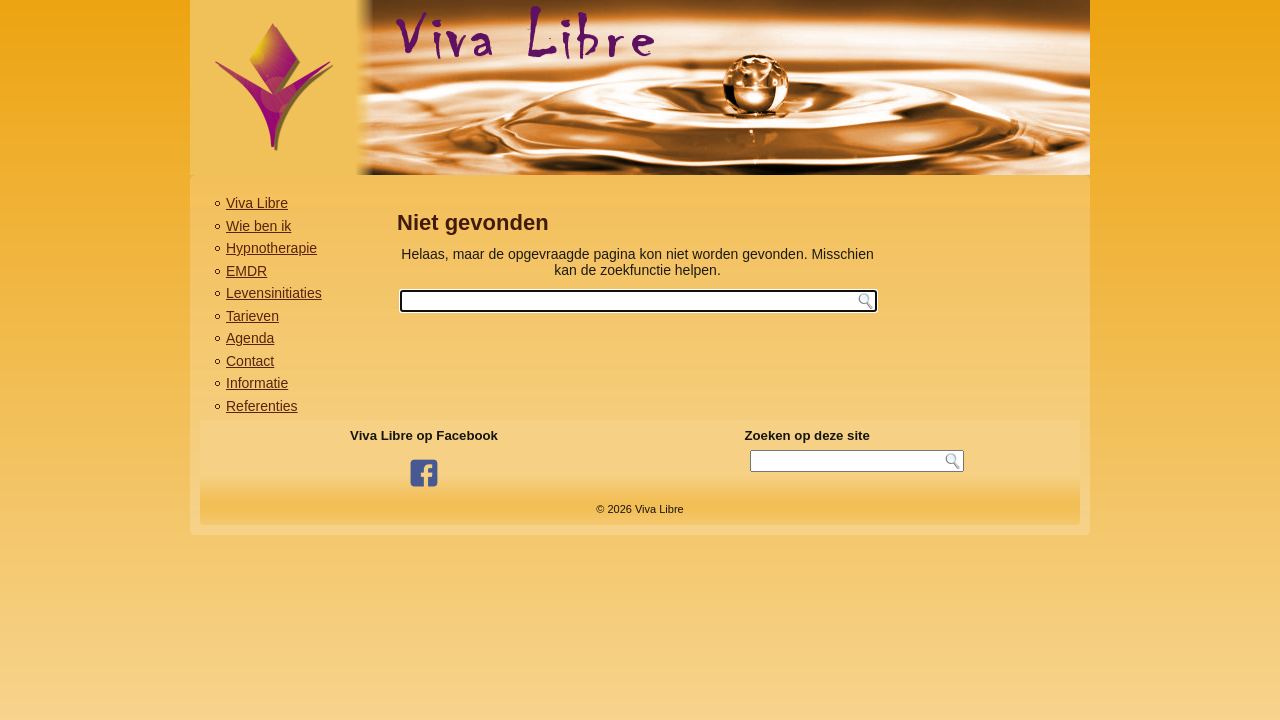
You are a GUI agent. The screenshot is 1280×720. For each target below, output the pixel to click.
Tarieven (252, 316)
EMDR (246, 271)
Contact (250, 361)
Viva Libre (257, 203)
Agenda (250, 338)
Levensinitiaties (274, 293)
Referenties (262, 406)
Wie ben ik (258, 226)
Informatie (257, 383)
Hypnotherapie (271, 248)
